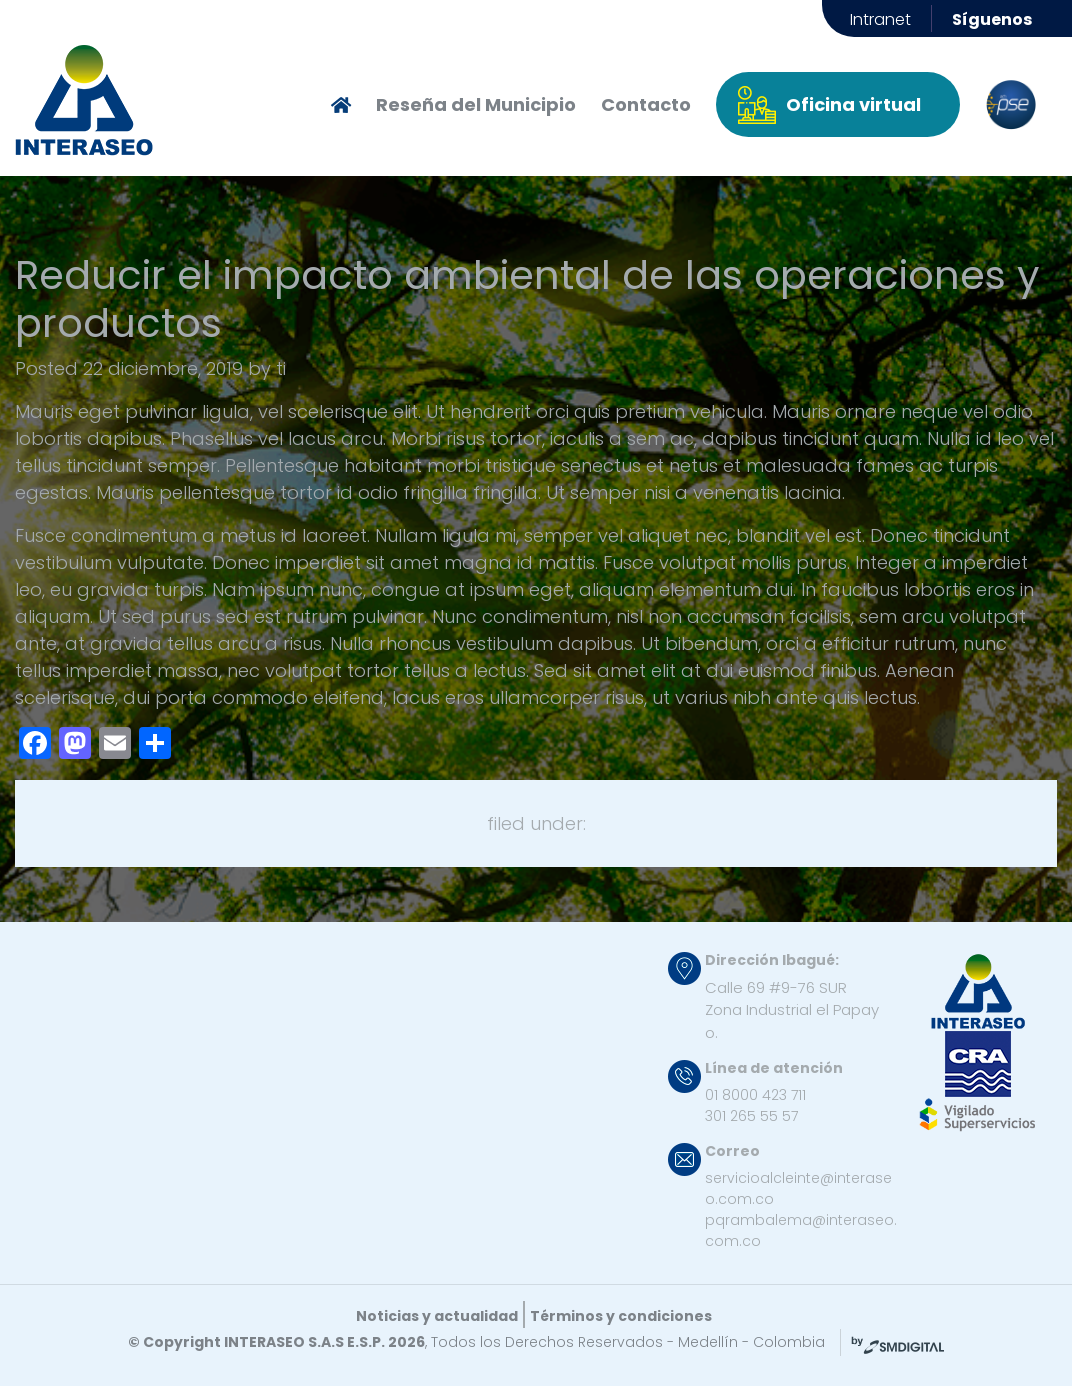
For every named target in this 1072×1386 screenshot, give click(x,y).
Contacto (646, 104)
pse (1011, 105)
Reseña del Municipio (476, 104)
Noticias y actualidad (437, 1316)
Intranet (880, 19)
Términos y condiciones (621, 1316)
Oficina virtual (853, 104)
